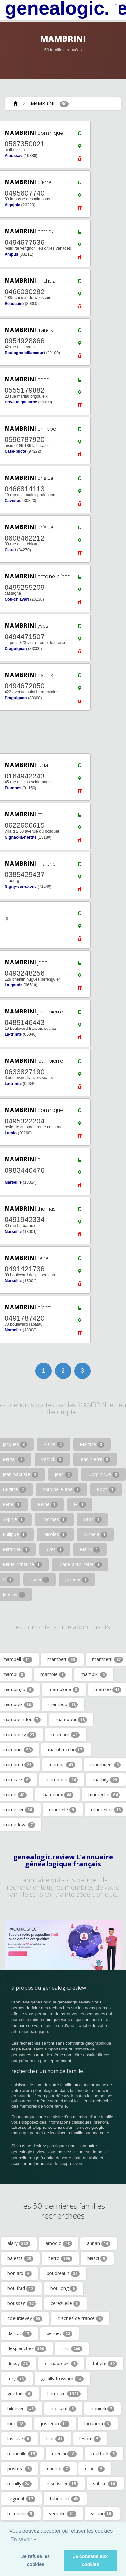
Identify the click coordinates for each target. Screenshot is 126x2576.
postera (19, 2468)
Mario (90, 1549)
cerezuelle (65, 2303)
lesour (90, 2438)
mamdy (106, 1779)
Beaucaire (14, 303)
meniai (64, 2453)
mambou (63, 1704)
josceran (55, 2423)
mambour (71, 1719)
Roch (106, 1489)
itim (16, 2423)
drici (71, 2348)
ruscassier (62, 2483)
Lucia (39, 1579)
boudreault (63, 2273)
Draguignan (16, 648)
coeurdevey (24, 2318)
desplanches (26, 2348)
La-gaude (13, 985)
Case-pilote (15, 451)
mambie (53, 1674)
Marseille (13, 1182)
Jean (63, 1474)
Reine (48, 1504)
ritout (95, 2468)
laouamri (97, 2423)
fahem (105, 2363)
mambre (65, 1734)
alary (18, 2243)
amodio (58, 2243)
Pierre (53, 1444)
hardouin (64, 2393)
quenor (58, 2468)
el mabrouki (61, 2363)
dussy (18, 2363)
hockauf (63, 2408)
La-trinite (13, 1034)
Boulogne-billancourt (25, 353)
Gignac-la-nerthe (20, 837)
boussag (21, 2303)
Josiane (77, 1579)
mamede (62, 1809)
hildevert (21, 2408)
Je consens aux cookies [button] (90, 2560)
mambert (62, 1659)
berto (60, 2258)
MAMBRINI (42, 104)
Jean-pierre (94, 1459)
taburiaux (65, 2498)
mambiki (94, 1674)
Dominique (103, 1474)
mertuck (104, 2453)
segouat (21, 2498)
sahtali (105, 2483)
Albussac (13, 155)
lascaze (19, 2438)
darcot (19, 2333)
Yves (55, 1549)
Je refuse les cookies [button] (35, 2560)
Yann (92, 1519)
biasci (97, 2258)
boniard (19, 2273)
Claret (10, 550)
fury (16, 2378)
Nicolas (55, 1534)
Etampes (13, 788)
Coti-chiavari (17, 599)
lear (55, 2438)
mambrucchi (66, 1749)
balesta (20, 2258)
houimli (102, 2408)
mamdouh (62, 1779)
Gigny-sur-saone (20, 886)
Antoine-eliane (61, 1489)
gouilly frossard (62, 2378)
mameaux (57, 1794)
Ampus (11, 254)
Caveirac (13, 500)
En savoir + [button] (23, 2539)
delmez (59, 2333)
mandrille (22, 2453)
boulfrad (21, 2288)
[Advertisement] (61, 732)
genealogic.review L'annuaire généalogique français (63, 1860)
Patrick (52, 1459)
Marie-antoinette (80, 1564)
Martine (92, 1444)
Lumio (11, 1133)
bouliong (63, 2288)
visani (102, 2513)
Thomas (54, 1519)
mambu (62, 1764)
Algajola (12, 205)
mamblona (64, 1689)
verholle (62, 2513)
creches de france (80, 2318)
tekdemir (20, 2513)
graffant (19, 2393)
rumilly (19, 2483)
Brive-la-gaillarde (21, 402)
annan (98, 2243)
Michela (95, 1534)
